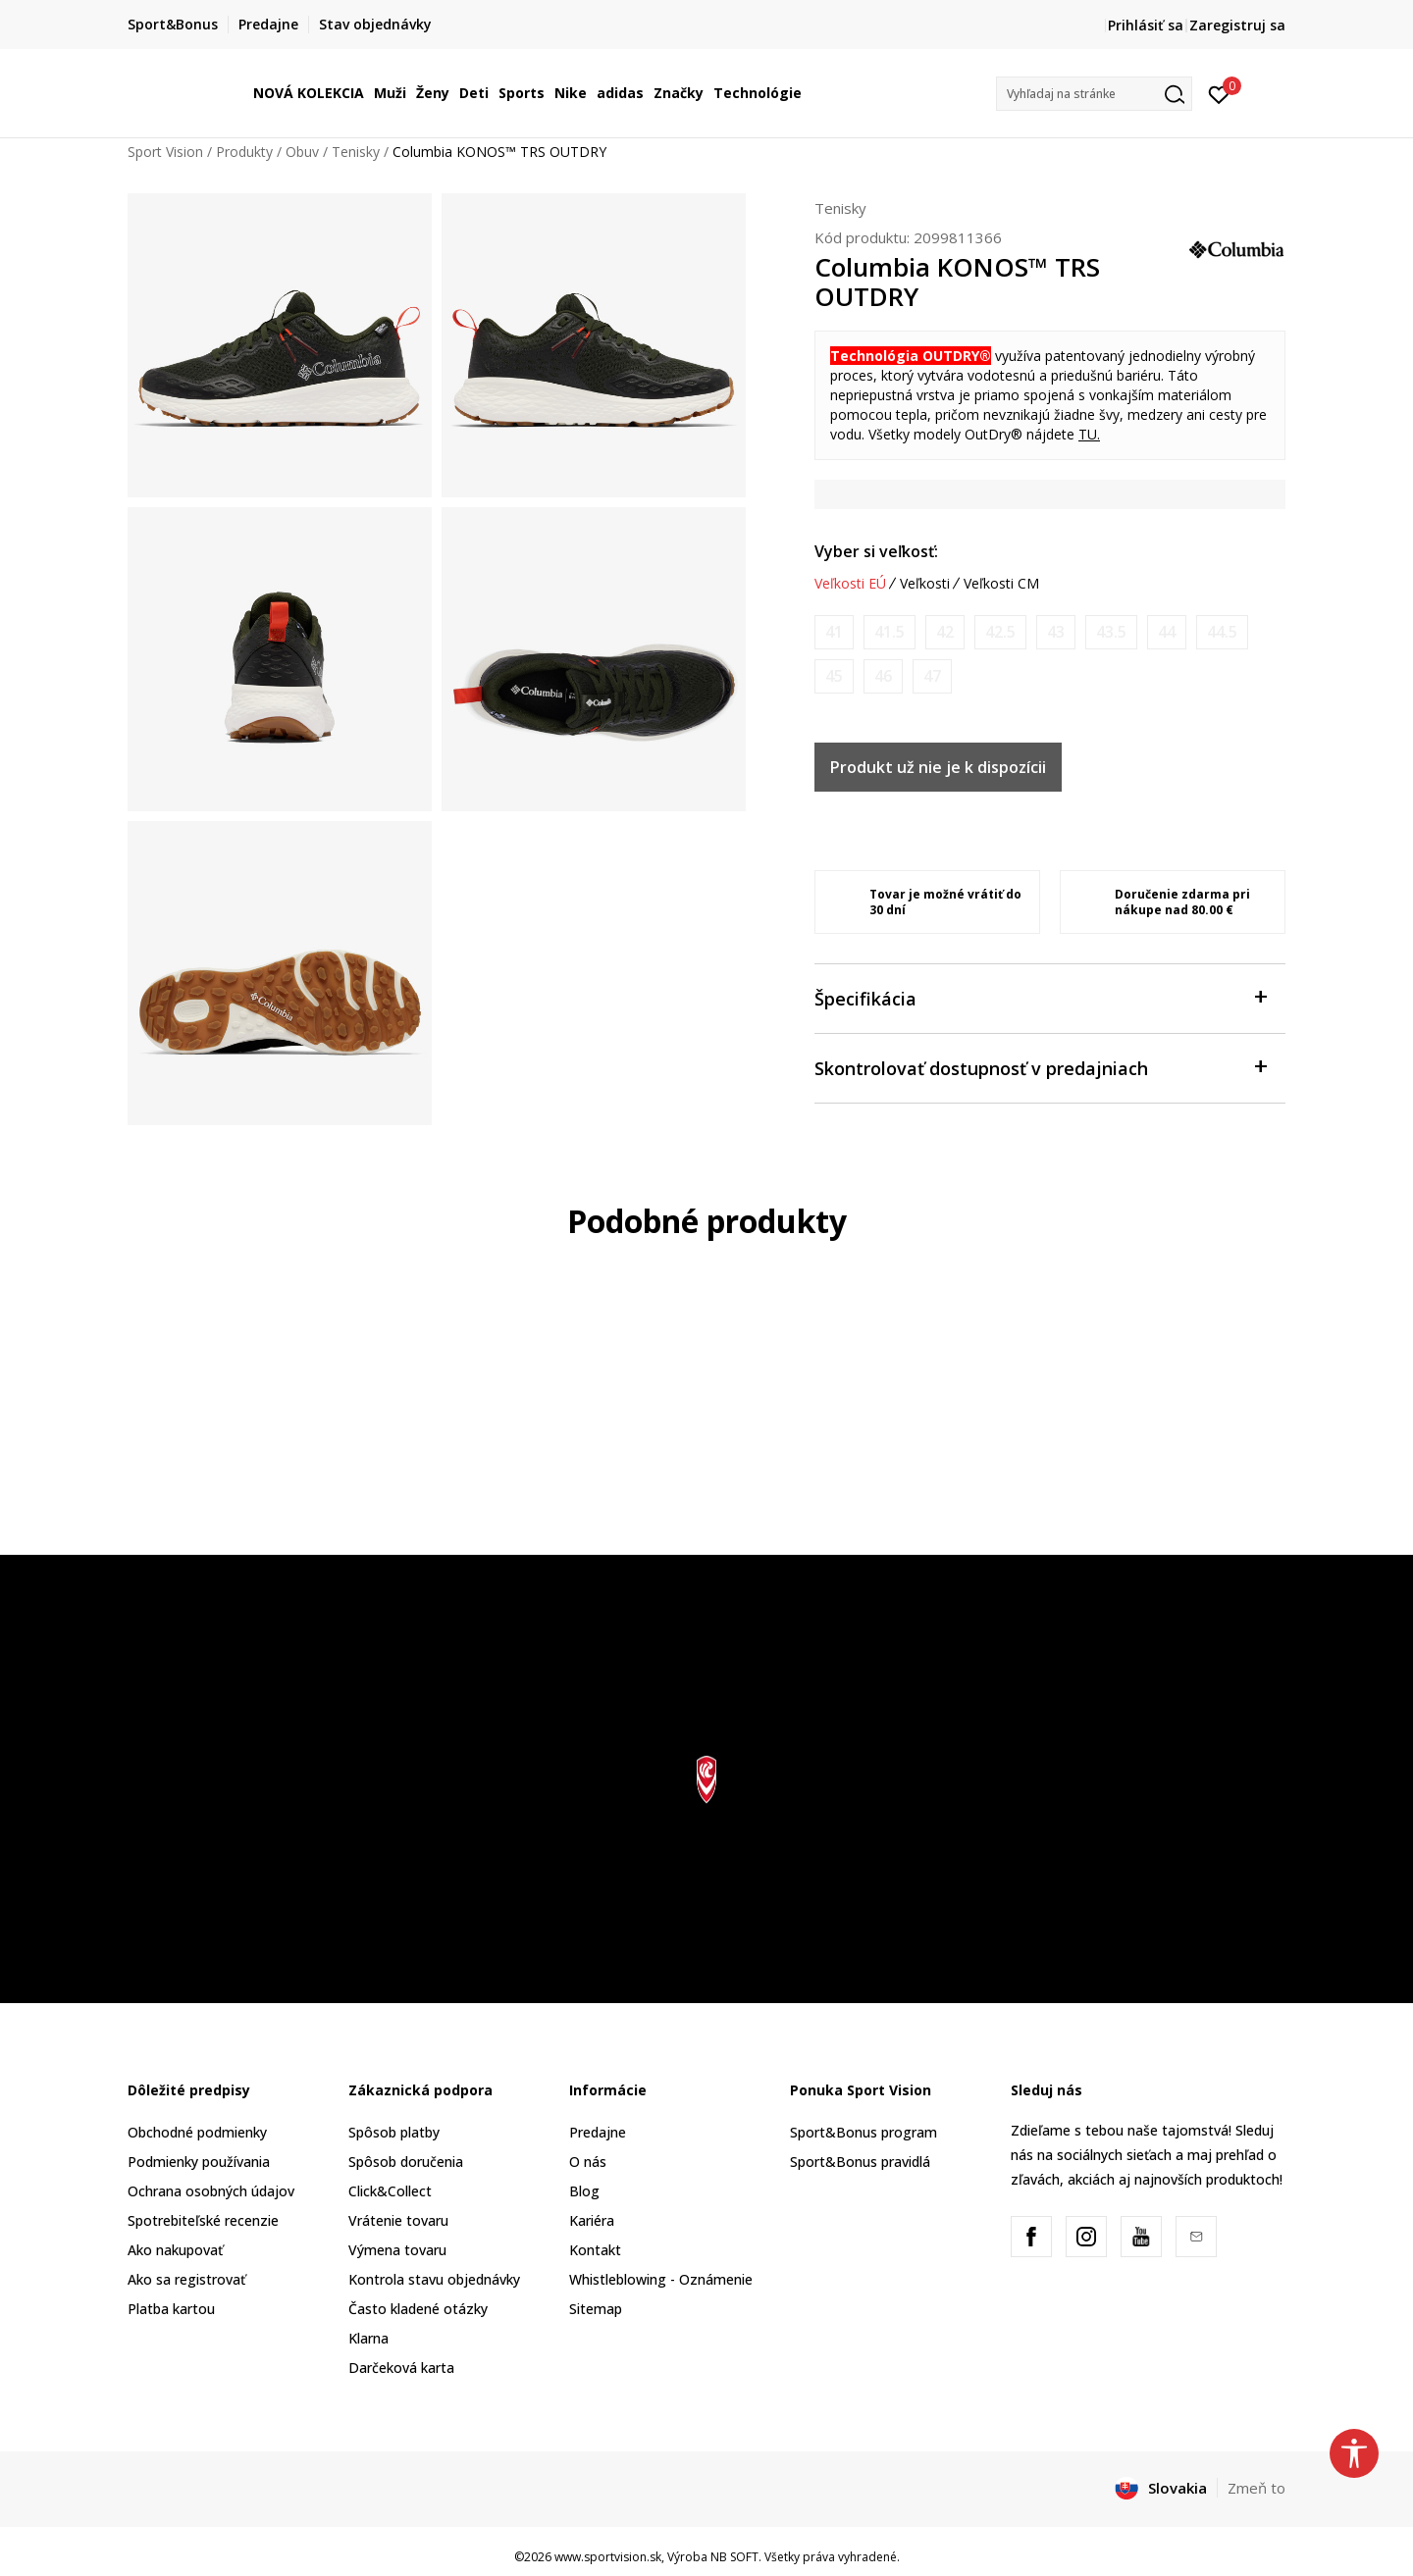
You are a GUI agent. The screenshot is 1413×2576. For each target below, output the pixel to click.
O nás (587, 2161)
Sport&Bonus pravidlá (860, 2161)
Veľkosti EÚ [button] (850, 584)
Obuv (302, 151)
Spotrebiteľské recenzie (203, 2220)
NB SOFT (734, 2557)
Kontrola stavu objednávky (434, 2279)
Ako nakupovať (175, 2250)
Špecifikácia (1040, 997)
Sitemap (595, 2308)
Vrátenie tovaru (398, 2220)
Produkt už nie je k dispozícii (938, 767)
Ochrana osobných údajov (211, 2191)
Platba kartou (171, 2308)
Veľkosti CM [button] (1001, 584)
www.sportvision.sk (607, 2557)
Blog (584, 2191)
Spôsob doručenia (405, 2161)
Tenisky (356, 151)
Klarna (368, 2338)
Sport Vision (165, 151)
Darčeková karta (401, 2367)
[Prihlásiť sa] (1219, 93)
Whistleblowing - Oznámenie (661, 2279)
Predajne (597, 2132)
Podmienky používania (199, 2161)
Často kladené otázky (418, 2308)
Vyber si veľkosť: (876, 551)
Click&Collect (390, 2191)
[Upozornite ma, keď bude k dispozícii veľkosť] (834, 632)
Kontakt (595, 2250)
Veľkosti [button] (925, 584)
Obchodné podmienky (197, 2132)
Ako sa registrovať (186, 2279)
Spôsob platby (394, 2132)
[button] (1094, 94)
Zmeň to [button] (1256, 2488)
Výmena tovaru (397, 2250)
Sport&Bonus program (863, 2132)
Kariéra (591, 2220)
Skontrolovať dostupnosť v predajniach (1040, 1067)
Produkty (244, 151)
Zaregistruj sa (1237, 25)
